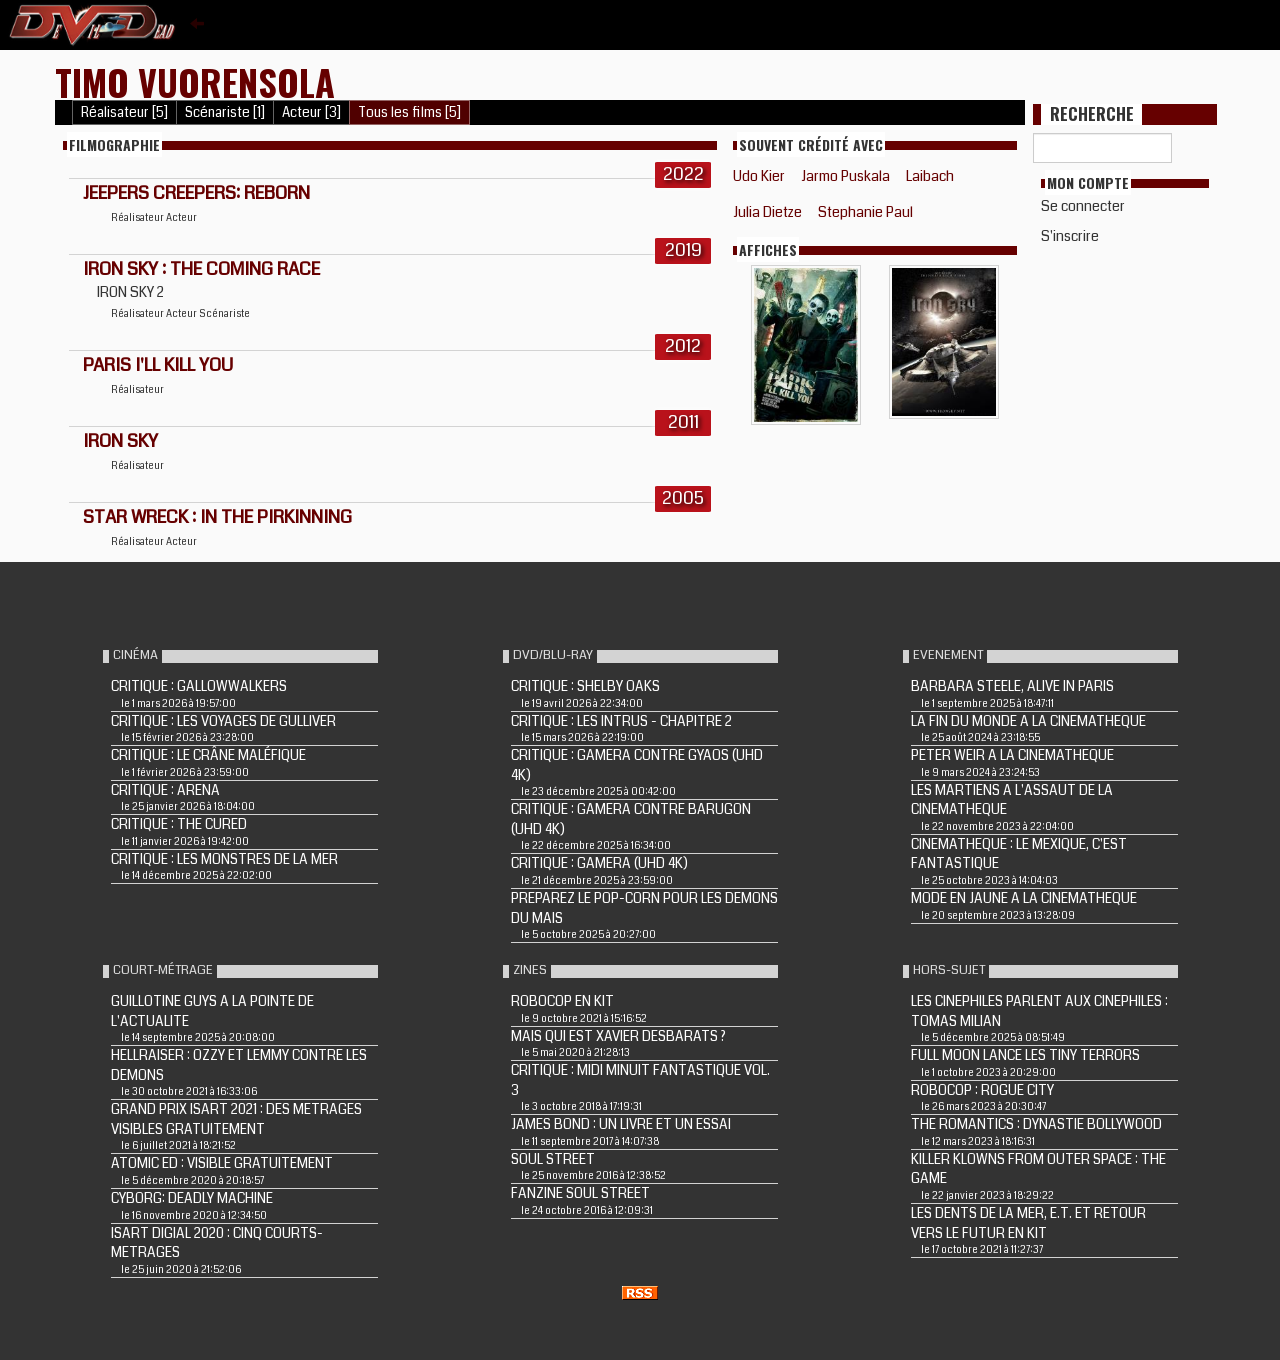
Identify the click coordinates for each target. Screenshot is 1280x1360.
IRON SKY (120, 441)
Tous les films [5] (409, 112)
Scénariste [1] (225, 112)
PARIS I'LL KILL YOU (158, 365)
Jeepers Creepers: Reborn (196, 193)
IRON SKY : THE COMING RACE (201, 269)
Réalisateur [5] (124, 112)
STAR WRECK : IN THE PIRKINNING (217, 517)
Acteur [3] (311, 112)
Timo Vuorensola (195, 81)
